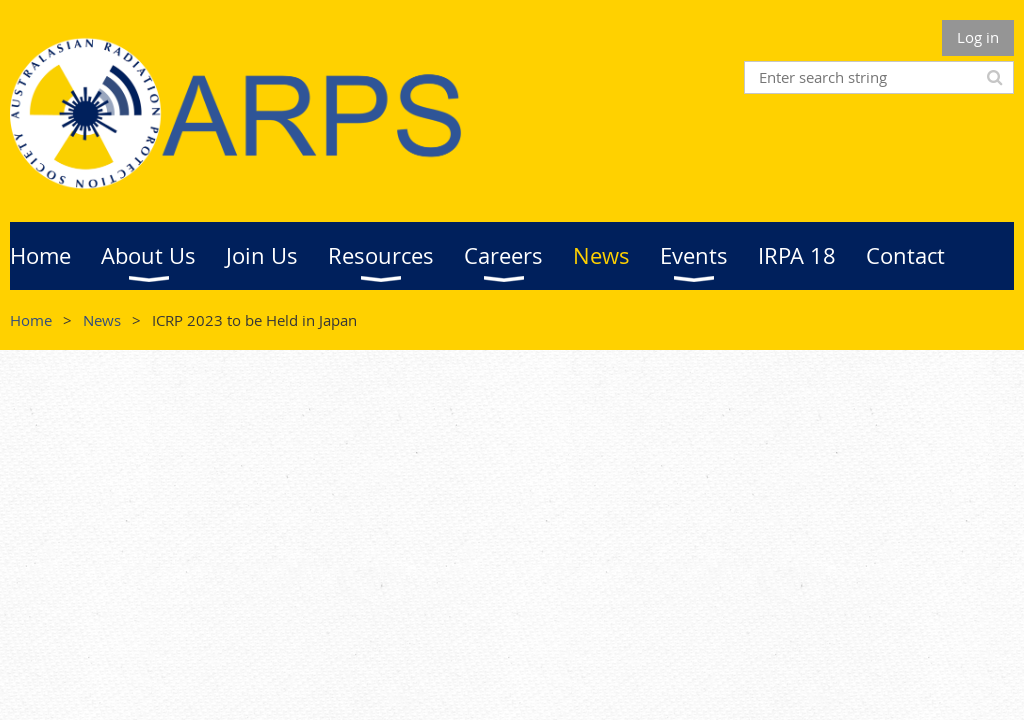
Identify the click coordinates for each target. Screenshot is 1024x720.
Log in (978, 37)
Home (31, 320)
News (102, 320)
